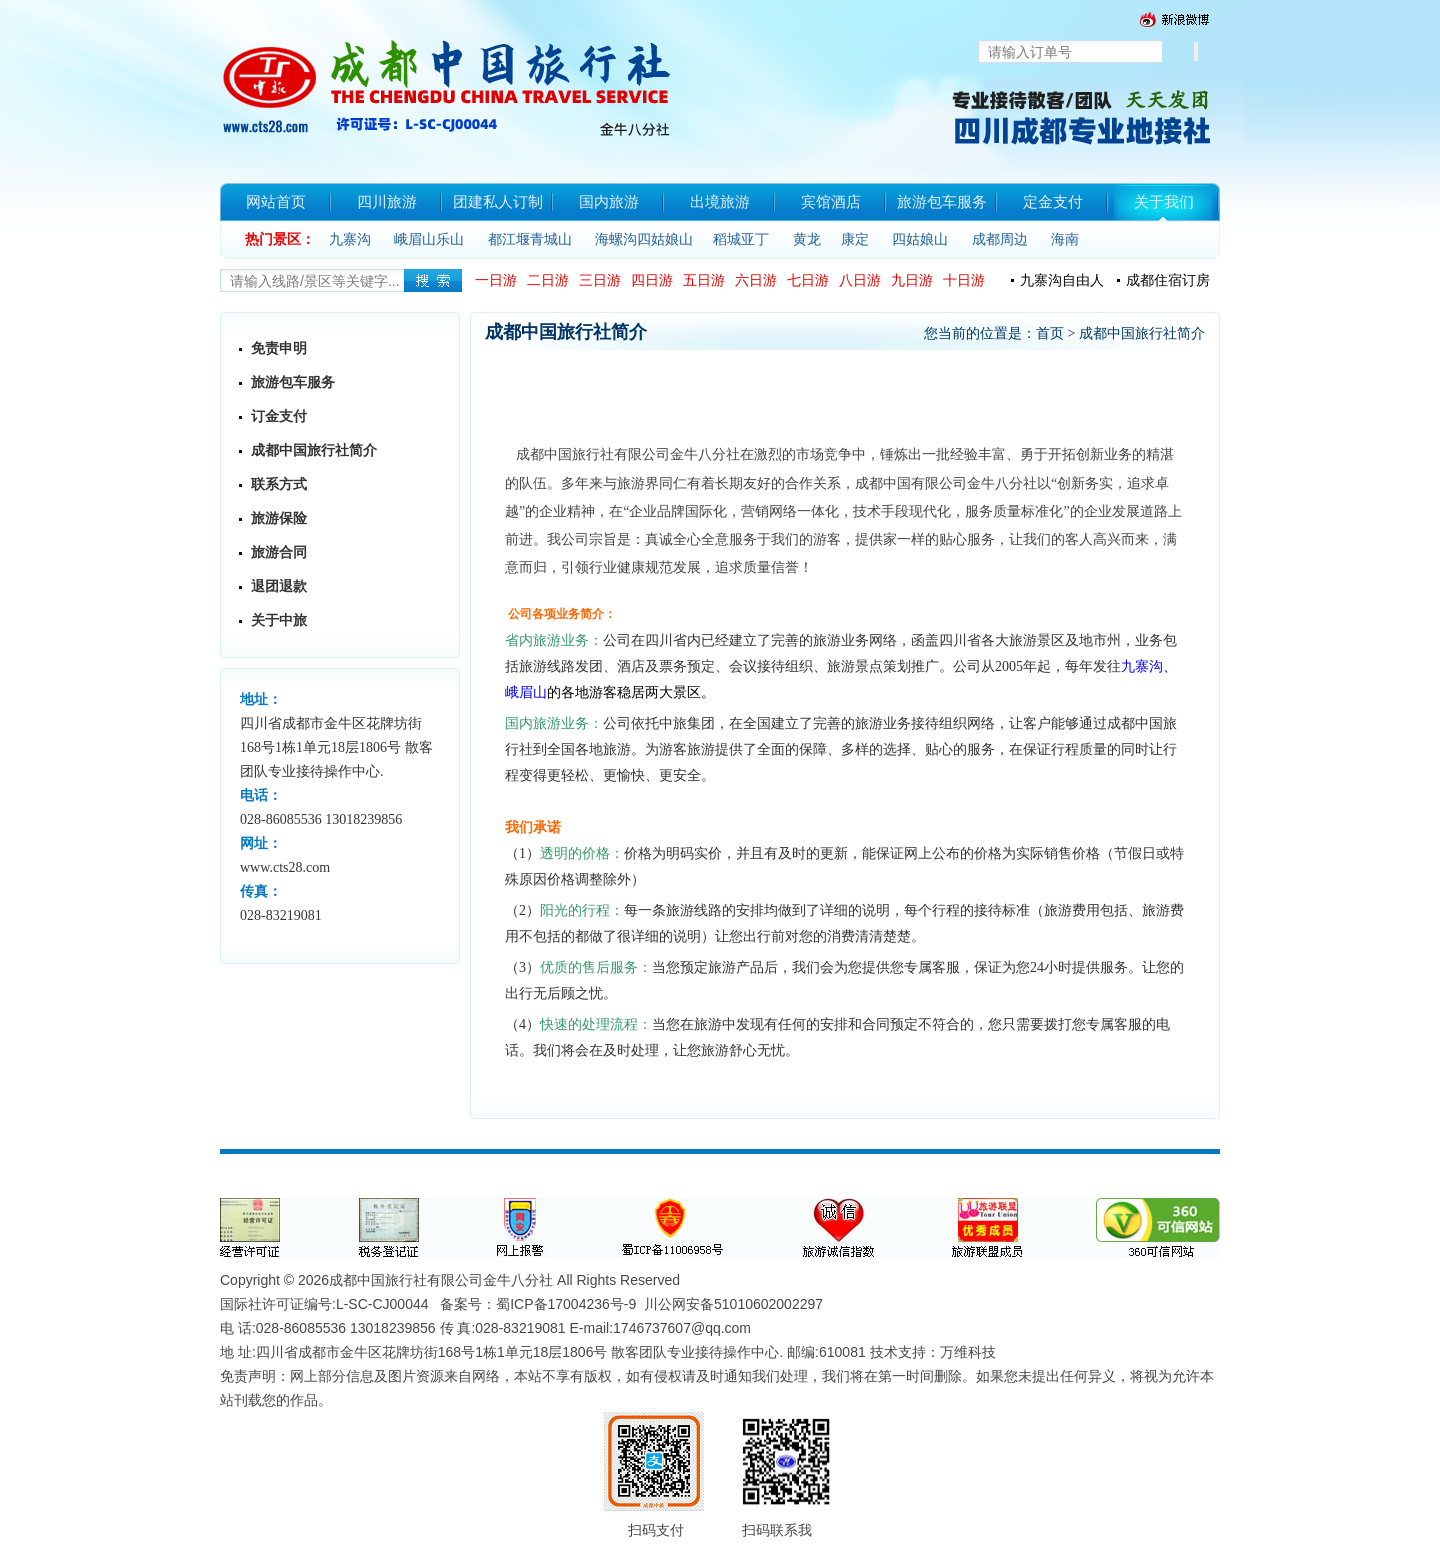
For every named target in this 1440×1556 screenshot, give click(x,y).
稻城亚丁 (741, 239)
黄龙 (807, 239)
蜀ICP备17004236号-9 (566, 1304)
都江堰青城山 (530, 239)
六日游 (756, 280)
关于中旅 (279, 620)
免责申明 (279, 348)
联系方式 (279, 484)
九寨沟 (350, 239)
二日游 (548, 280)
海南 (1065, 239)
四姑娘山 (920, 239)
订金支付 (279, 416)
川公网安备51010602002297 (733, 1304)
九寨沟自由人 (1062, 280)
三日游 (600, 280)
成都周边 (1000, 239)
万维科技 (968, 1352)
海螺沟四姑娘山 (644, 239)
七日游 (808, 280)
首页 (1050, 333)
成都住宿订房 (1168, 280)
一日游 (496, 280)
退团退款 (279, 586)
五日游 (704, 280)
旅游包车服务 (293, 382)
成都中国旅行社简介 (314, 450)
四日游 (652, 280)
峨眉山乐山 (429, 239)
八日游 (860, 280)
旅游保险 (279, 518)
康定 (855, 239)
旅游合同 (279, 552)
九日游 (912, 280)
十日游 (964, 280)
